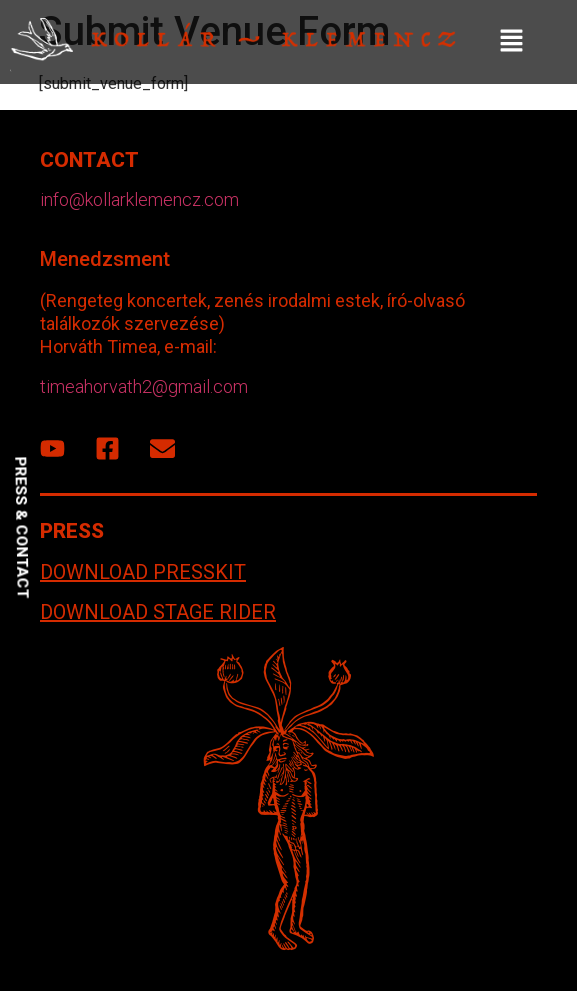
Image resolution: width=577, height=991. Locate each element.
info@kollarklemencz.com (139, 199)
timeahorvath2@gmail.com (144, 386)
